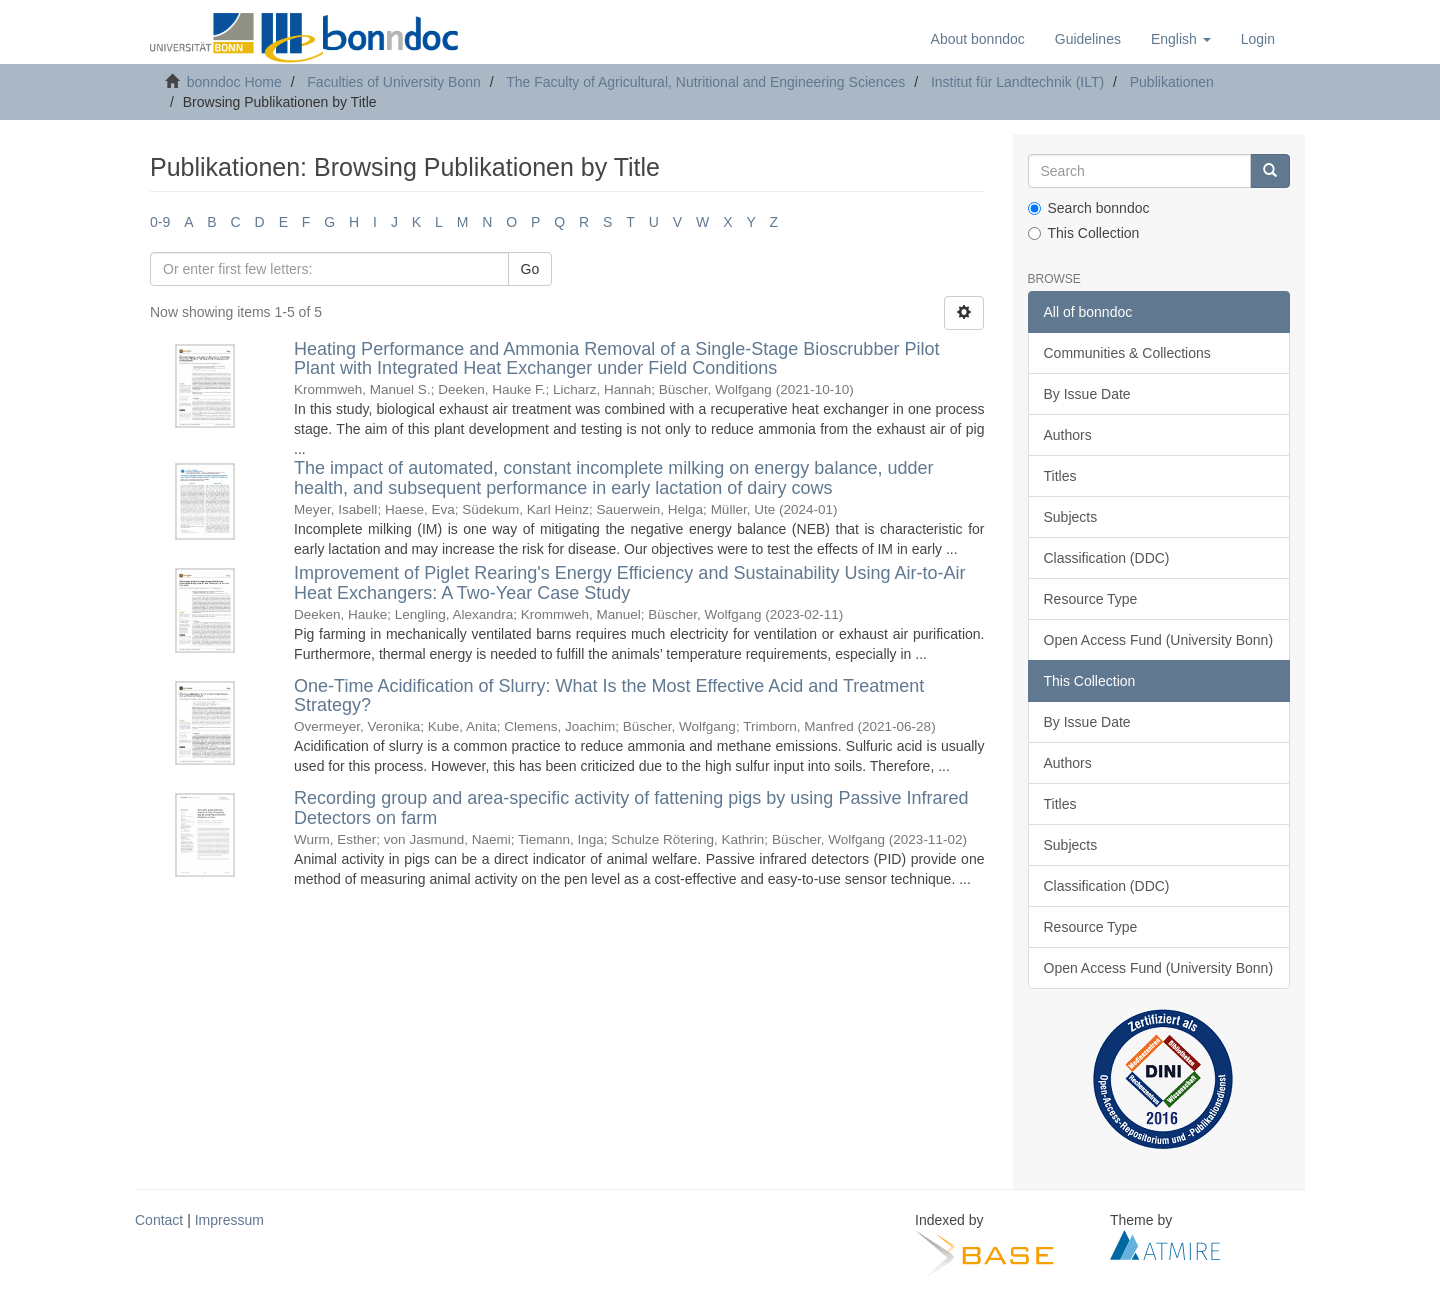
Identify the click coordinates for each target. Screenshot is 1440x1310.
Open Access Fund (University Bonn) (1159, 640)
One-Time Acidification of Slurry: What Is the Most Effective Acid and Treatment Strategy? (609, 696)
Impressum (229, 1220)
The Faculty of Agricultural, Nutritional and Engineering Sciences (705, 82)
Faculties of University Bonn (394, 82)
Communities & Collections (1127, 353)
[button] (1181, 39)
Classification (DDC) (1107, 558)
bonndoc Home (234, 82)
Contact (159, 1220)
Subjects (1071, 517)
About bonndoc (978, 39)
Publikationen (1172, 82)
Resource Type (1091, 599)
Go (530, 269)
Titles (1060, 476)
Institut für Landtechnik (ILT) (1017, 82)
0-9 (160, 222)
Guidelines (1088, 39)
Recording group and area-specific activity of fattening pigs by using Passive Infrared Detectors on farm (631, 808)
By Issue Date (1087, 394)
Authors (1068, 435)
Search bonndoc (1089, 208)
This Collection (1084, 233)
